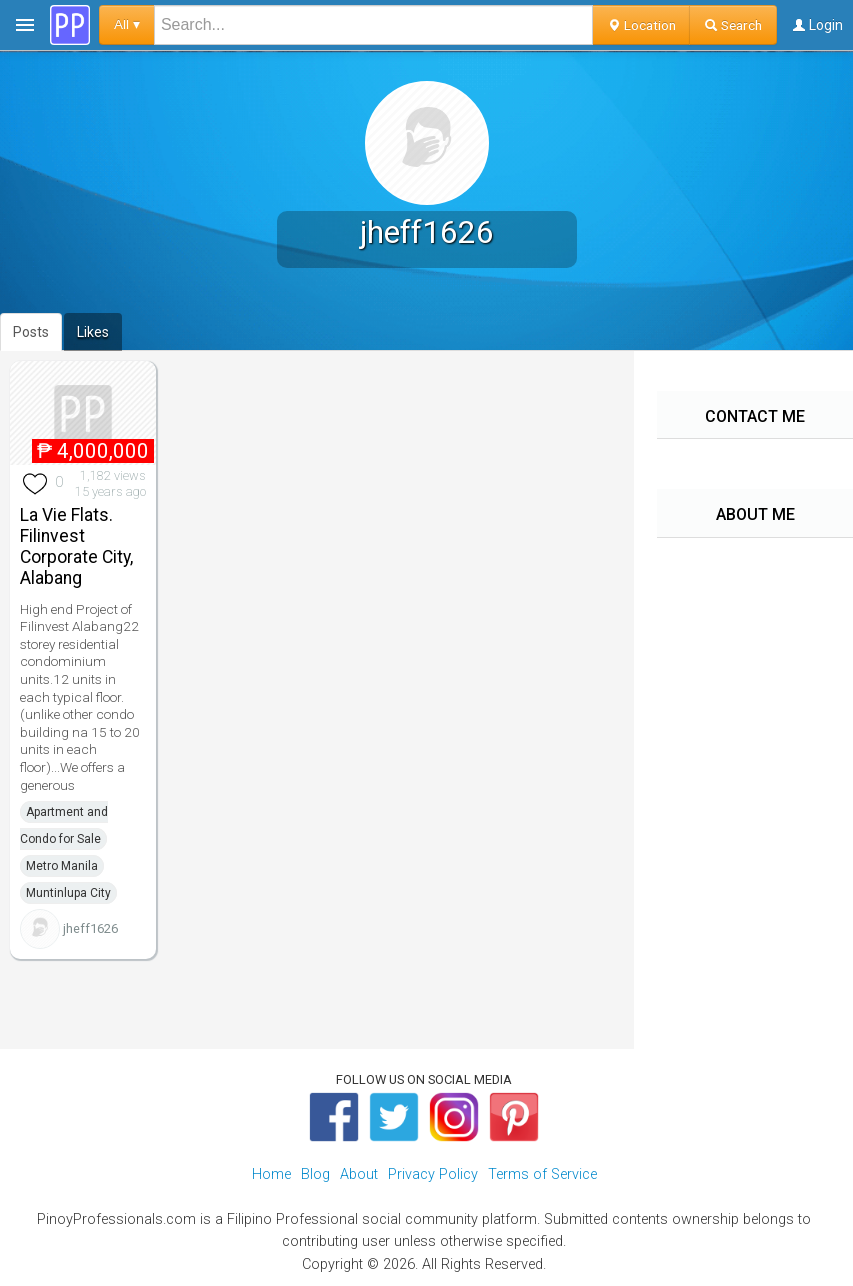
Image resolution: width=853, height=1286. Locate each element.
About (359, 1174)
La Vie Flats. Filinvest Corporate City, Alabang (76, 546)
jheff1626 (90, 928)
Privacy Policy (433, 1174)
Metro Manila (62, 866)
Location (641, 25)
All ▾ (127, 24)
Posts (31, 332)
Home (271, 1174)
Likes (93, 332)
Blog (315, 1174)
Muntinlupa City (68, 893)
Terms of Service (542, 1174)
